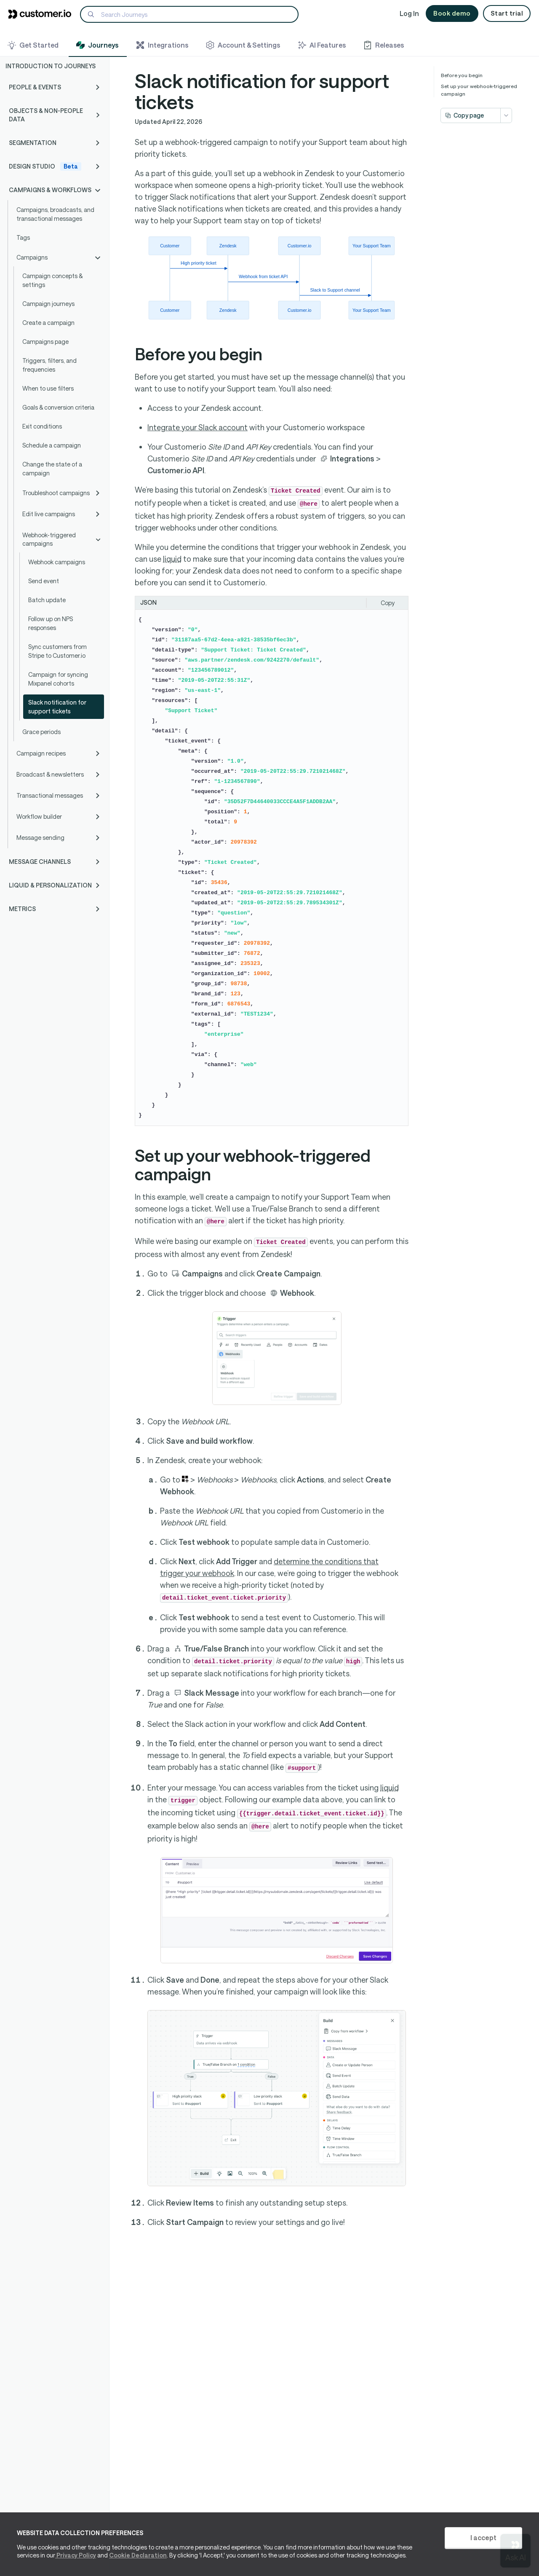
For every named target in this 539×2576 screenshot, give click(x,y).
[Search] (189, 14)
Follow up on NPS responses (50, 623)
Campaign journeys (48, 303)
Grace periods (41, 731)
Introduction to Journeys (50, 66)
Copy (388, 602)
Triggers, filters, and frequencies (49, 365)
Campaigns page (45, 341)
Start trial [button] (507, 13)
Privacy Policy (75, 2555)
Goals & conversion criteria (58, 407)
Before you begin (462, 75)
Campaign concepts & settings (52, 280)
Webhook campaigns (56, 562)
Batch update (47, 599)
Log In (409, 13)
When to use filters (48, 388)
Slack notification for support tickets (57, 707)
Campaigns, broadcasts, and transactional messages (55, 214)
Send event (43, 580)
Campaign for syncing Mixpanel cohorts (58, 679)
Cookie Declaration (138, 2555)
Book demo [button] (452, 13)
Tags (23, 237)
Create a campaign (48, 322)
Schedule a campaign (51, 445)
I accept (483, 2537)
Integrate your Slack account (197, 427)
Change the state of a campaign (52, 469)
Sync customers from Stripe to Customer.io (57, 651)
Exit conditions (42, 426)
